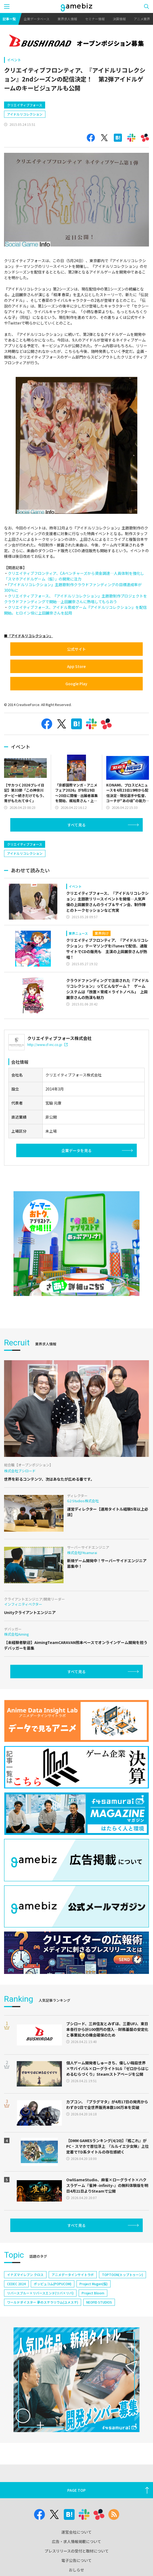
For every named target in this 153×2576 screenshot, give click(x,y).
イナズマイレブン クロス (25, 2274)
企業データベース (36, 18)
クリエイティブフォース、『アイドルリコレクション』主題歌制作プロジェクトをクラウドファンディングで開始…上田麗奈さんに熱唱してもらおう (75, 598)
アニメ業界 (142, 18)
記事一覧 (9, 18)
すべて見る (76, 825)
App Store (76, 666)
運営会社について (76, 2532)
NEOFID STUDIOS (99, 2302)
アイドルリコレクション (24, 114)
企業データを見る (76, 1150)
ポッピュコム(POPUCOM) (52, 2283)
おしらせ (76, 2569)
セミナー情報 (95, 18)
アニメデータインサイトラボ (73, 2274)
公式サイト (76, 649)
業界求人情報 (67, 18)
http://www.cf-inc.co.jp (47, 1044)
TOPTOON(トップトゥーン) (122, 2274)
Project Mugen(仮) (93, 2283)
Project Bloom (93, 2293)
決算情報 (119, 18)
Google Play (76, 683)
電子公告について (76, 2560)
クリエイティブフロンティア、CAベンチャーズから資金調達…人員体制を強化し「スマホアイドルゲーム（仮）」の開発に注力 (74, 576)
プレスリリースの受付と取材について (77, 2551)
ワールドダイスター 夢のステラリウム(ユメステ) (42, 2302)
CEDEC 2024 (16, 2283)
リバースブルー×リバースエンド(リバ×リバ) (40, 2293)
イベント (14, 59)
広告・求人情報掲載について (76, 2541)
